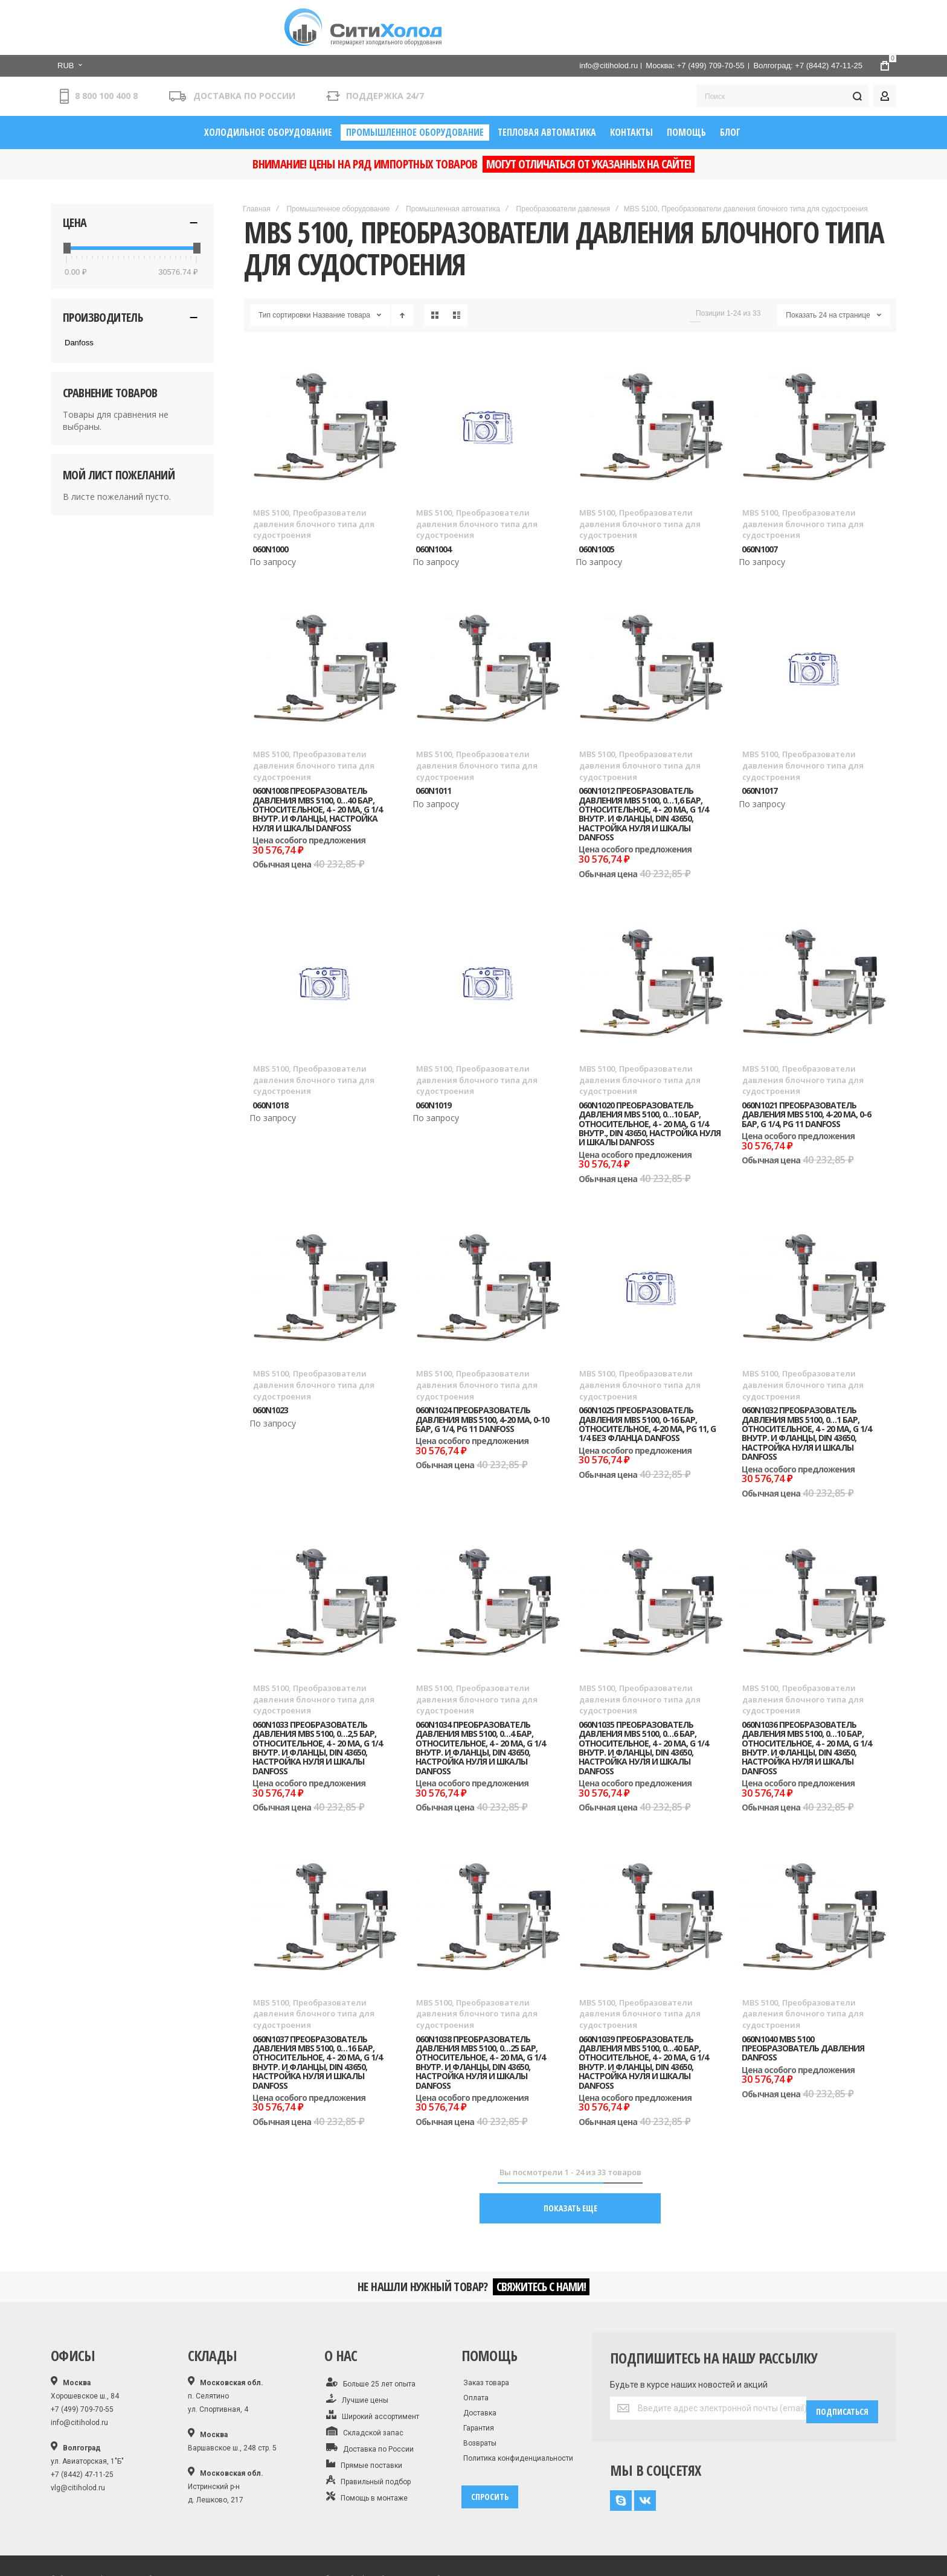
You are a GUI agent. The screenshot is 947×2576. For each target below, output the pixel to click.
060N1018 (270, 1055)
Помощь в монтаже (367, 2451)
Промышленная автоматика (453, 159)
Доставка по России (370, 2402)
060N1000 (270, 499)
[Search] (857, 44)
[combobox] (782, 44)
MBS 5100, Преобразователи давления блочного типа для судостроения (313, 474)
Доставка (479, 2367)
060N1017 (759, 741)
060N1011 (433, 741)
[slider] (66, 198)
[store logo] (141, 33)
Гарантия (478, 2382)
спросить (490, 2450)
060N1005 (596, 499)
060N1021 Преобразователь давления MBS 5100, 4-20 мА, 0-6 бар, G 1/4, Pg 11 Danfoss (806, 1065)
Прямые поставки (364, 2418)
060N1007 (759, 499)
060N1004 (433, 499)
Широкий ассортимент (372, 2369)
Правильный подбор (368, 2434)
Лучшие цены (357, 2353)
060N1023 (270, 1361)
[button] (250, 11)
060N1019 (433, 1055)
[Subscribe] (842, 2362)
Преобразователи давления (563, 159)
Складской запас (364, 2385)
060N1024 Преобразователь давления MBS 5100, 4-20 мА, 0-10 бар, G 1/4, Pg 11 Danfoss (482, 1370)
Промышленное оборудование (338, 159)
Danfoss (79, 293)
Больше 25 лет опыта (371, 2337)
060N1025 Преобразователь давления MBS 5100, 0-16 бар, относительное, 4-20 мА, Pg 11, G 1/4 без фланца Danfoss (647, 1375)
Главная (257, 159)
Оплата (476, 2352)
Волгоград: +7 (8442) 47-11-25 (807, 10)
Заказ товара (486, 2337)
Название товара (341, 266)
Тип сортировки (284, 266)
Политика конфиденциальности (518, 2412)
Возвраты (479, 2397)
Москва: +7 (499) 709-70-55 (695, 10)
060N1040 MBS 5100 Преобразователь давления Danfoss (803, 1999)
